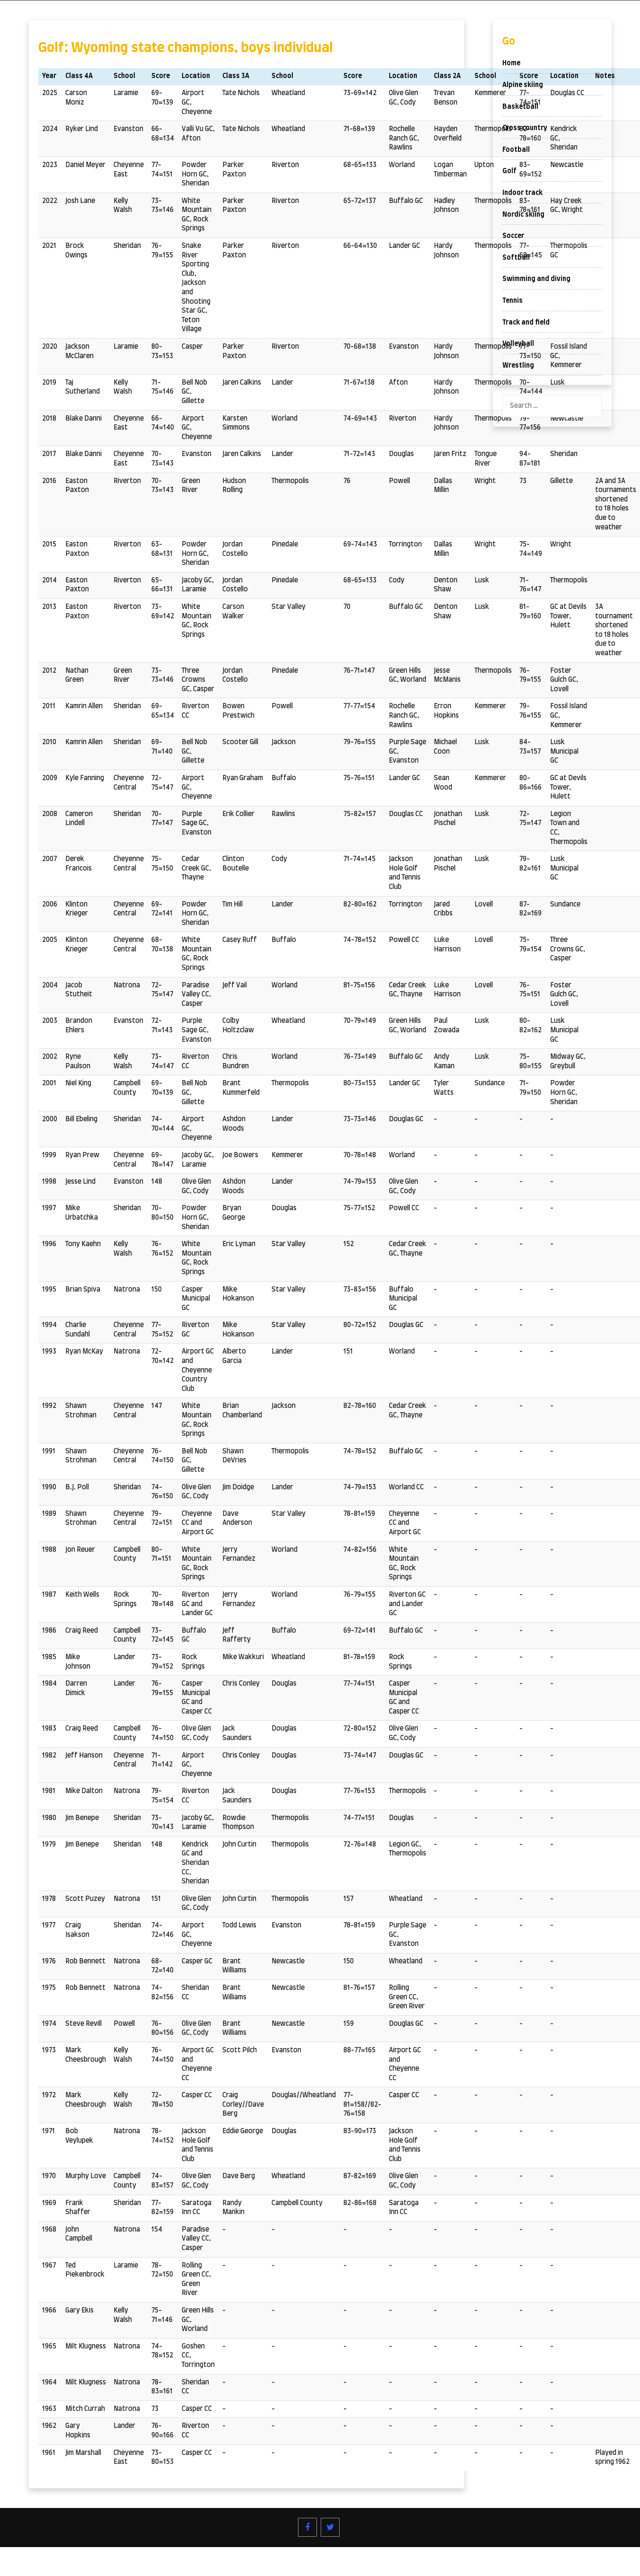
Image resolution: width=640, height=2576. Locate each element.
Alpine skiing (522, 85)
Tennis (512, 301)
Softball (516, 258)
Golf (509, 171)
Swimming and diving (536, 279)
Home (511, 63)
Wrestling (518, 365)
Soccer (513, 236)
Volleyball (518, 344)
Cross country (524, 128)
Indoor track (522, 193)
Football (516, 150)
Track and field (526, 322)
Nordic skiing (523, 214)
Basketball (520, 107)
